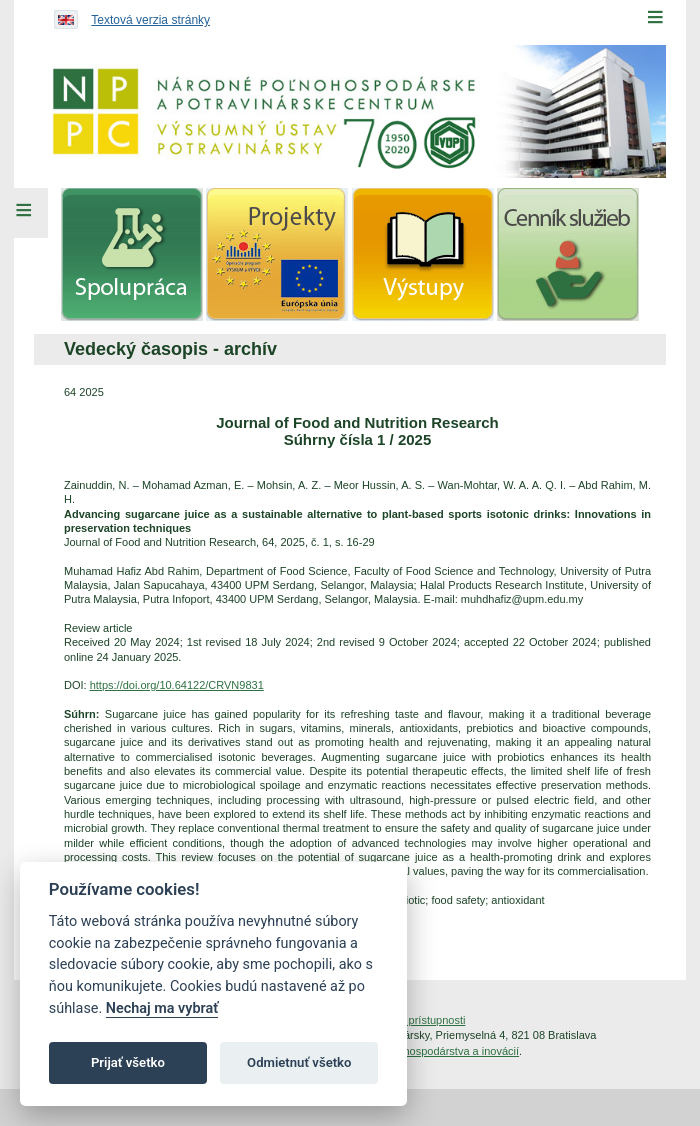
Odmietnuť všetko (299, 1062)
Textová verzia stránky (150, 20)
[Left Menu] (24, 213)
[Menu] (655, 17)
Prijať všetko (128, 1062)
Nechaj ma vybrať (162, 1008)
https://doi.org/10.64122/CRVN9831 (177, 685)
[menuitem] (132, 254)
